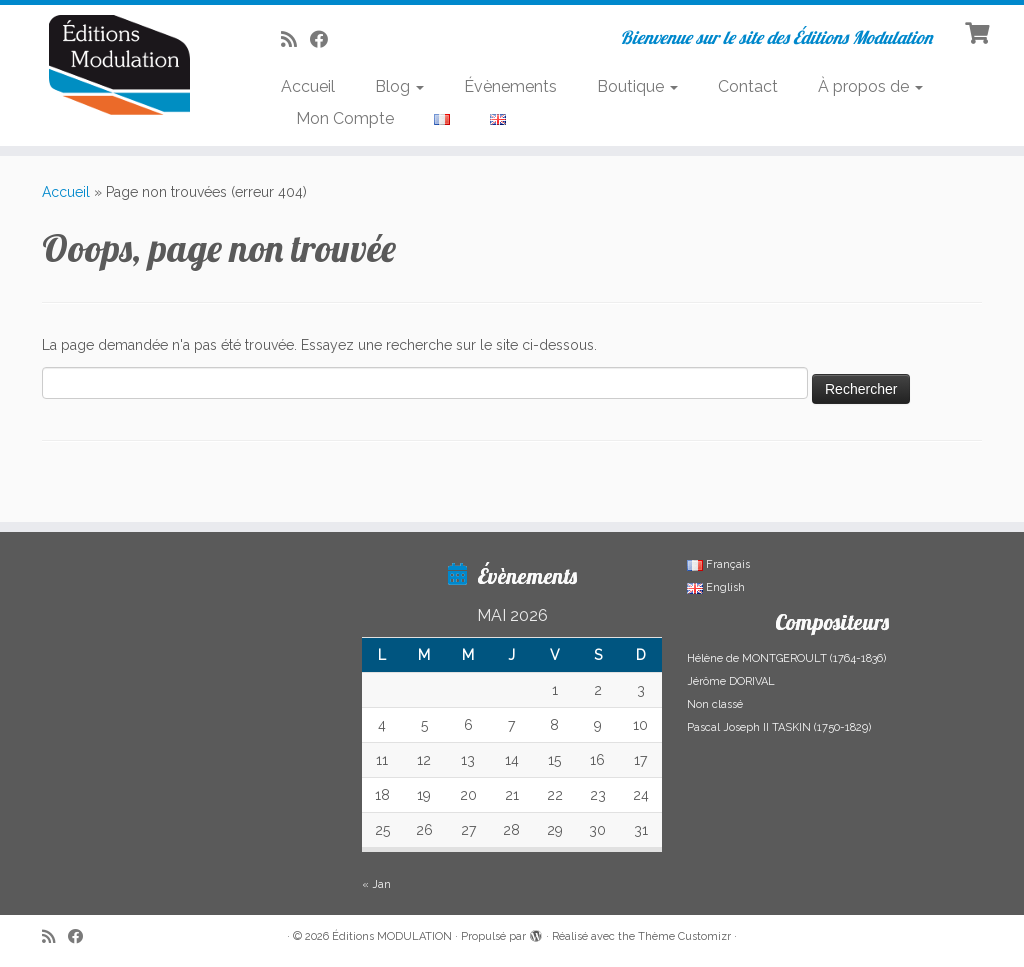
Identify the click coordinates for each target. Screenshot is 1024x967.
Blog (399, 86)
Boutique (637, 86)
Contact (748, 86)
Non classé (715, 704)
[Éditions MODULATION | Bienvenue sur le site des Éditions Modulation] (120, 65)
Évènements (510, 86)
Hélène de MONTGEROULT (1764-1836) (786, 658)
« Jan (376, 884)
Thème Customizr (684, 936)
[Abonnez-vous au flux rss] (295, 39)
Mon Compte (345, 118)
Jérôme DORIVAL (731, 681)
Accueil (308, 86)
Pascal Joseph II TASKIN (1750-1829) (779, 727)
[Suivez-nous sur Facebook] (325, 39)
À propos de (870, 86)
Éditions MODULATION (392, 936)
